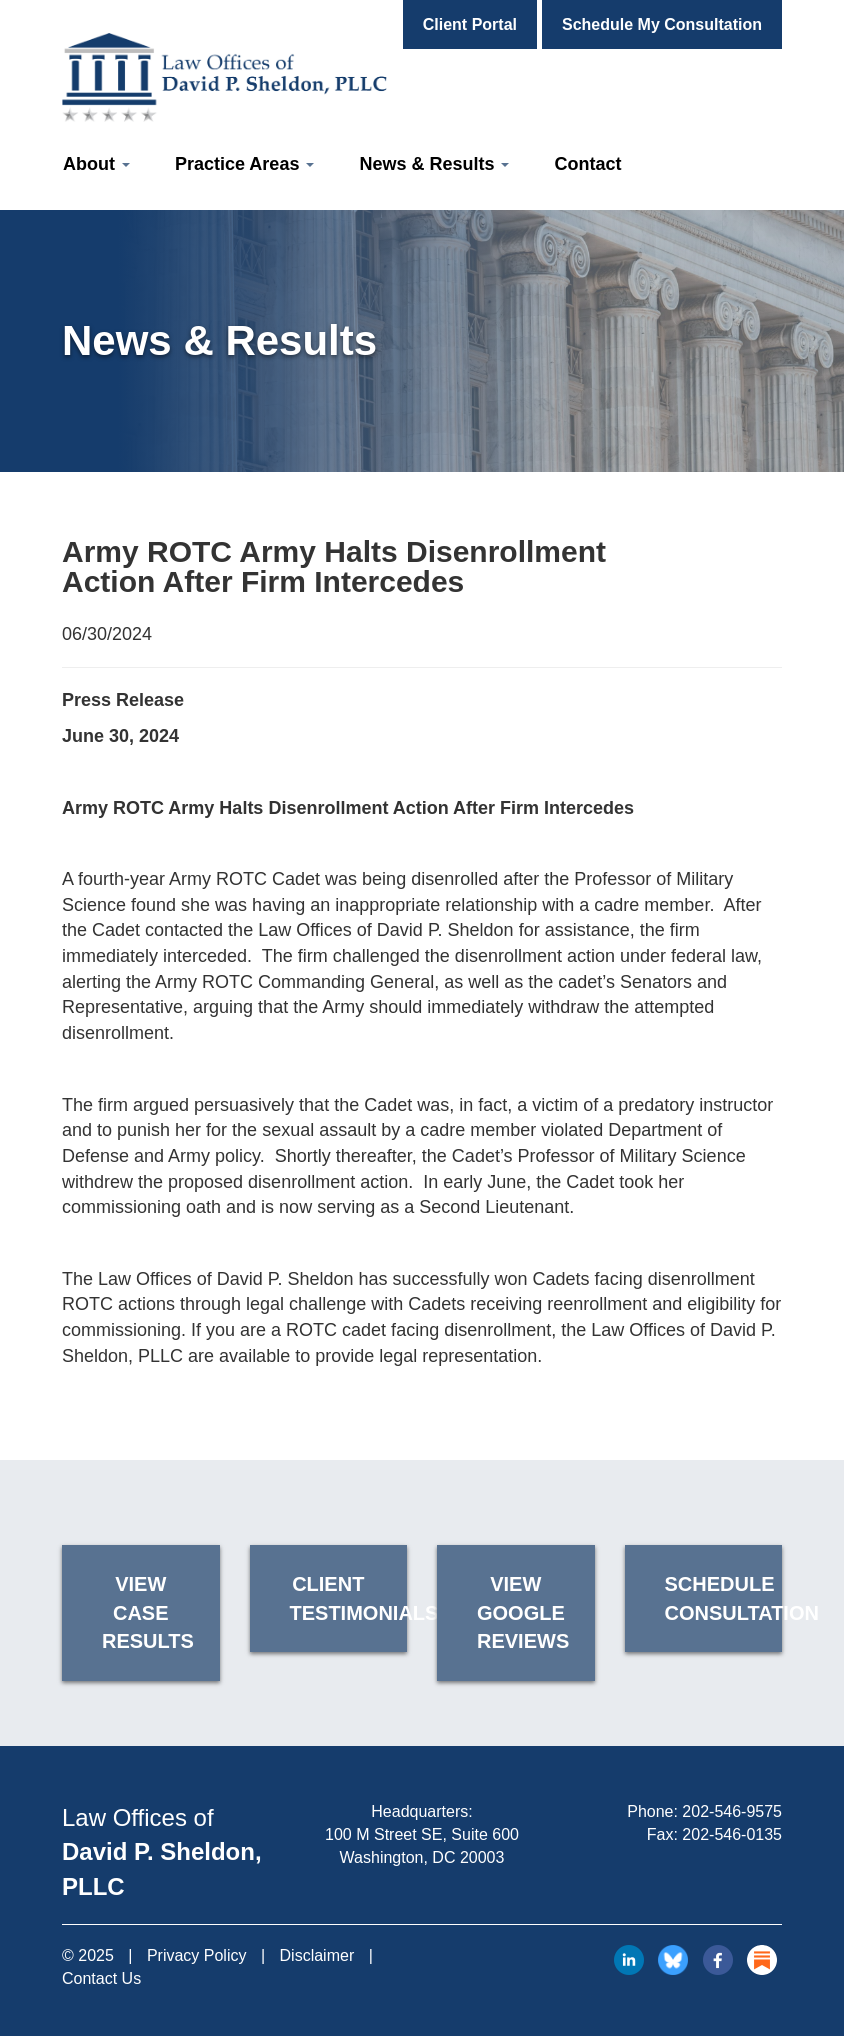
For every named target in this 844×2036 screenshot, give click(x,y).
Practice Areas (244, 164)
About (96, 164)
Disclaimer (317, 1955)
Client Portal (470, 24)
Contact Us (101, 1978)
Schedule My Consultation (662, 24)
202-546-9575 (732, 1811)
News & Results (434, 164)
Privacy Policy (197, 1955)
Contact (587, 164)
